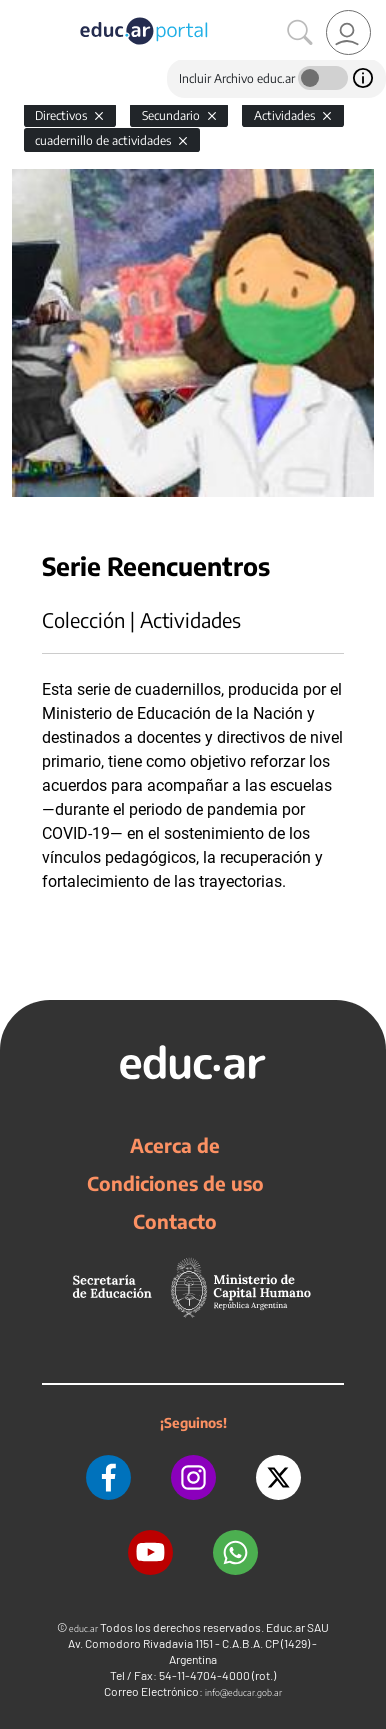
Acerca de (175, 1145)
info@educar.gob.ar (243, 1692)
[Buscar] (300, 33)
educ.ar (83, 1628)
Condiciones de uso (175, 1183)
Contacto (175, 1221)
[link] (348, 32)
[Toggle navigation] (18, 11)
